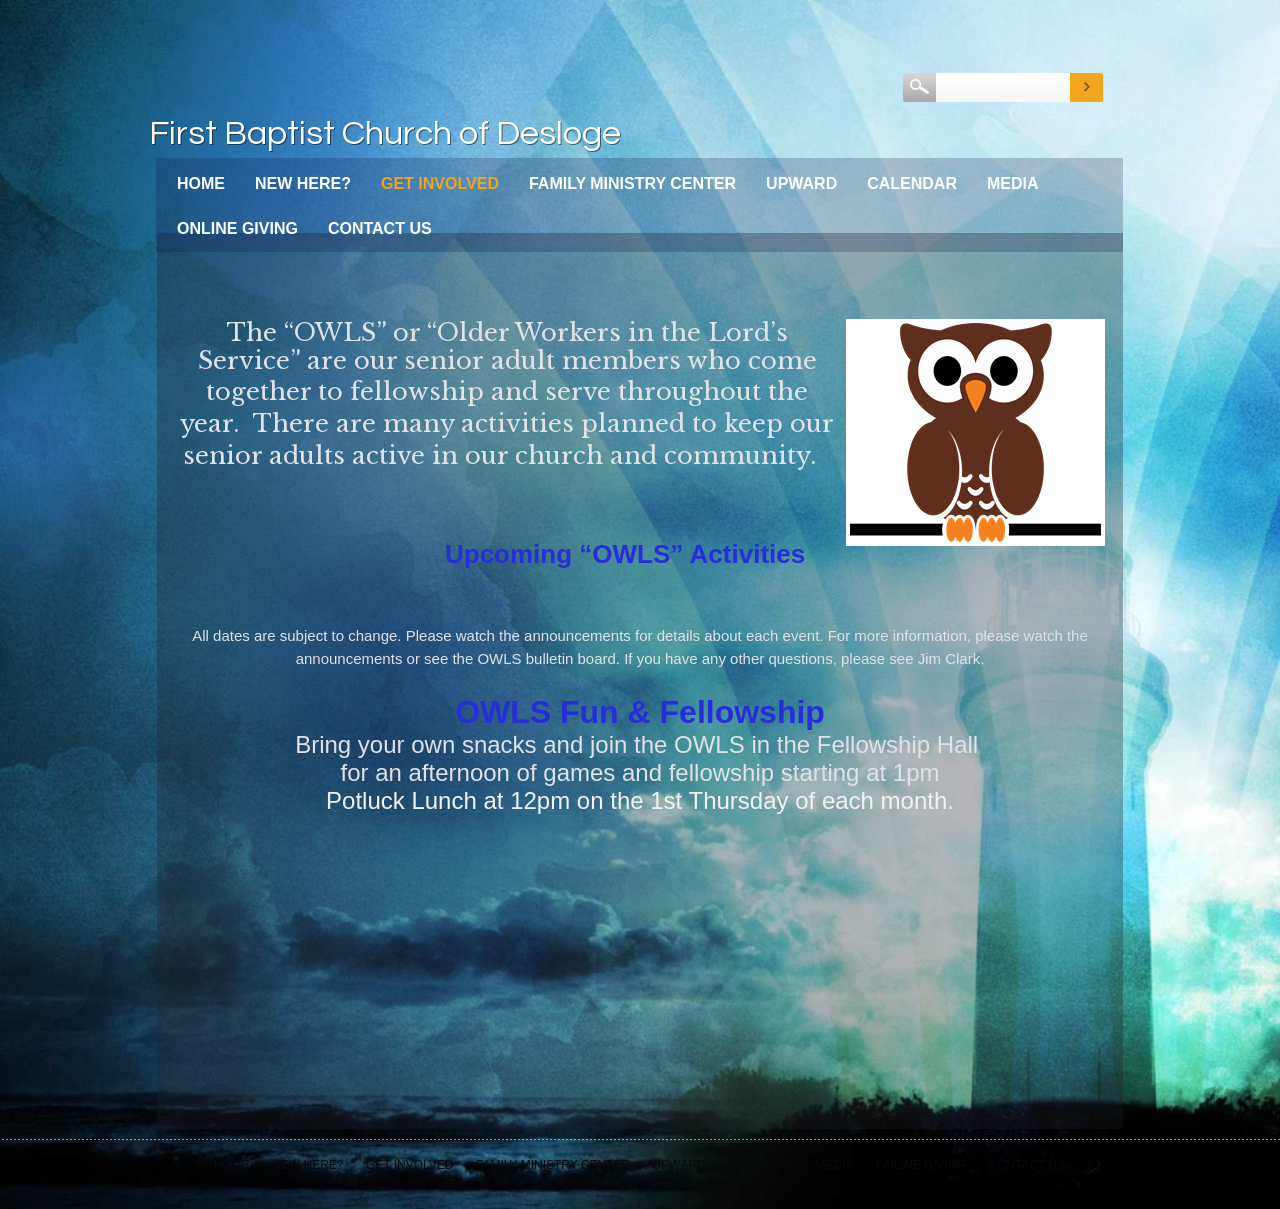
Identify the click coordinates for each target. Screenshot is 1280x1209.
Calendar (912, 183)
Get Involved (440, 183)
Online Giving (237, 228)
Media (1013, 183)
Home (201, 183)
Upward (801, 183)
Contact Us (380, 228)
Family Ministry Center (632, 183)
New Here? (303, 183)
